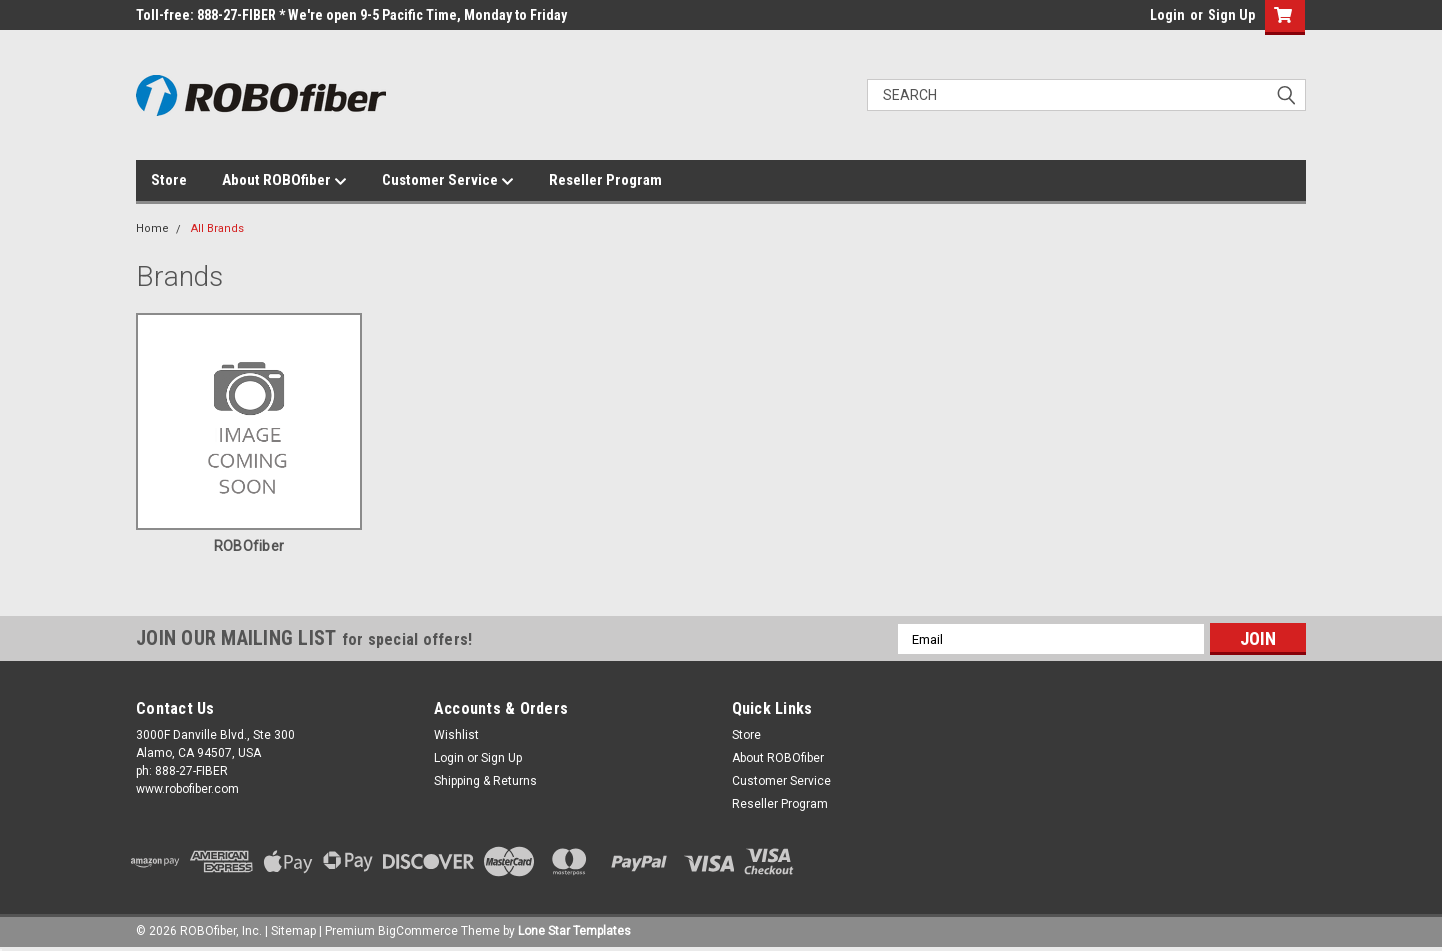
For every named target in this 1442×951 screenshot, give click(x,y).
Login (1167, 15)
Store (169, 180)
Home (152, 228)
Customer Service (448, 181)
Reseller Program (605, 180)
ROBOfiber (249, 546)
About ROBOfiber (284, 181)
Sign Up (1231, 15)
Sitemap (293, 931)
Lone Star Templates (574, 931)
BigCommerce (418, 931)
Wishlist (456, 735)
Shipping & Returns (485, 781)
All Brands (217, 228)
